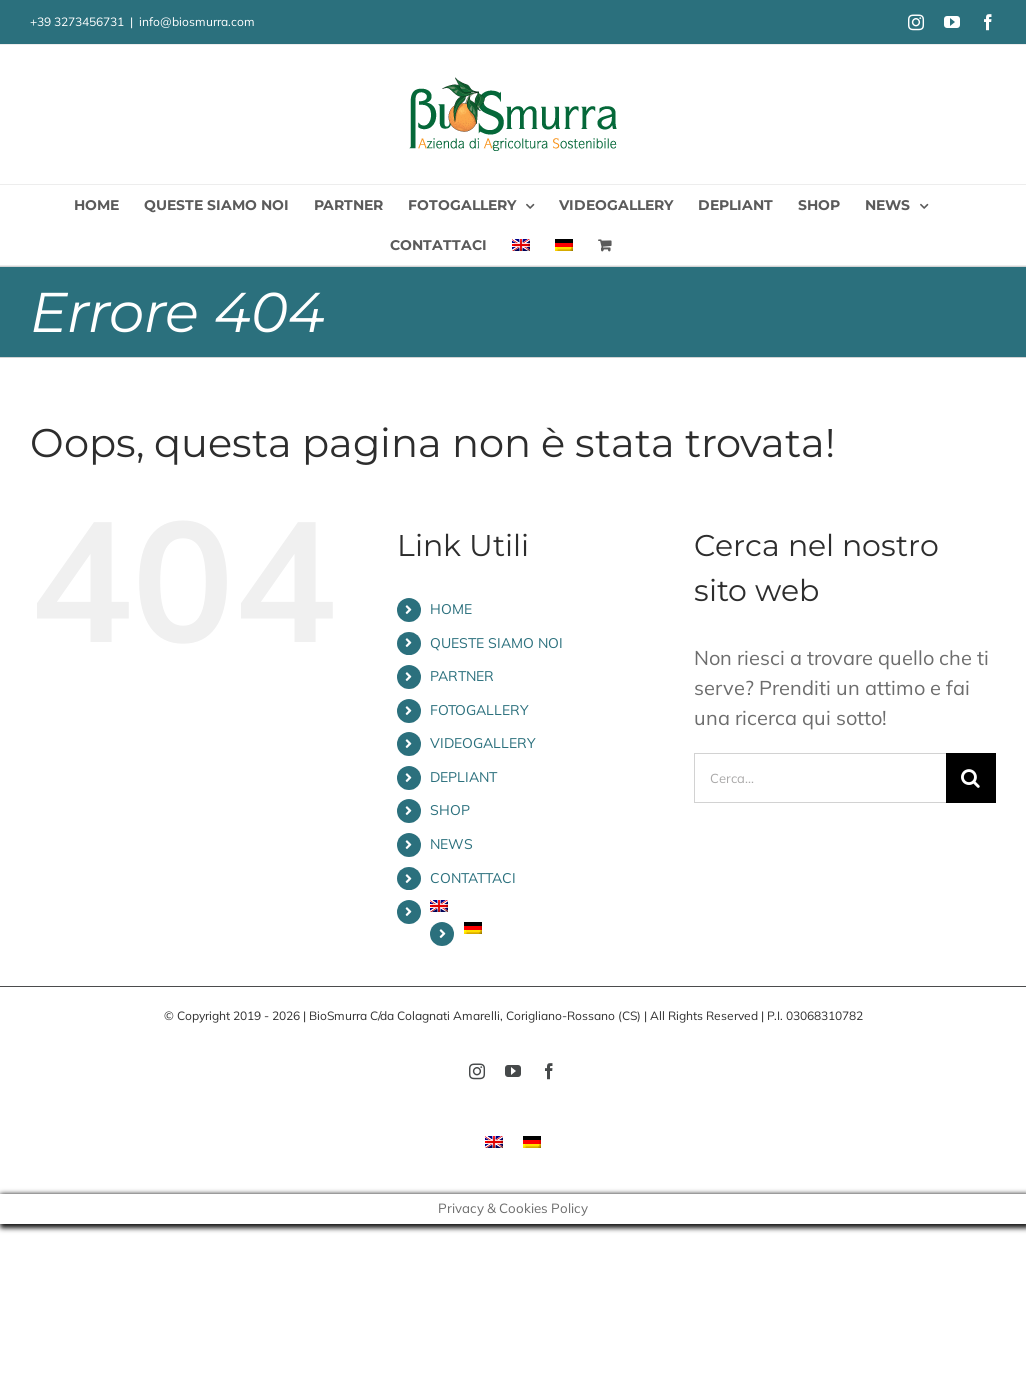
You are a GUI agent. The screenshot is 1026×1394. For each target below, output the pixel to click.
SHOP (450, 810)
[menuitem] (521, 245)
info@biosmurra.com (197, 21)
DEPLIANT (463, 777)
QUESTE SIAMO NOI (496, 643)
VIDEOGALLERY (483, 743)
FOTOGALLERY (479, 710)
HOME (451, 609)
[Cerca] (971, 778)
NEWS (451, 844)
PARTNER (462, 676)
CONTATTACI (473, 878)
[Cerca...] (820, 778)
